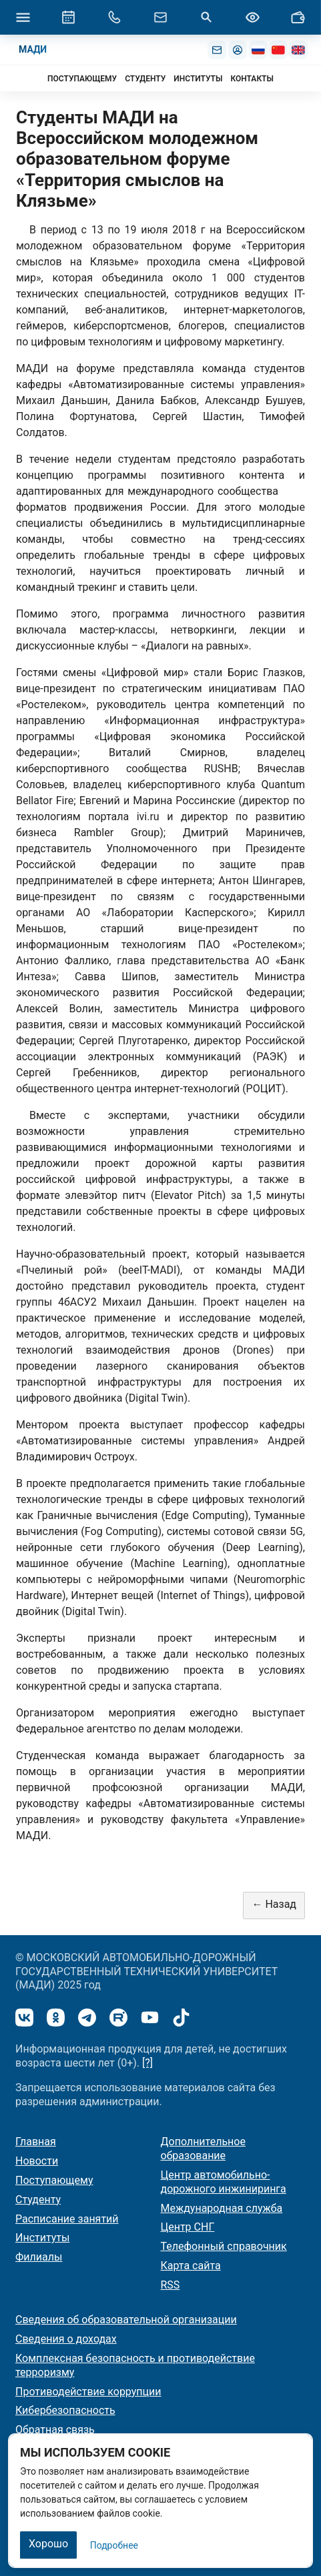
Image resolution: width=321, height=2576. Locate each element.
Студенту (38, 2199)
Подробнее (114, 2545)
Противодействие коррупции (88, 2391)
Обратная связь (55, 2429)
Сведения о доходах (66, 2339)
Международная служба (222, 2208)
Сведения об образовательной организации (126, 2319)
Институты (42, 2237)
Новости (36, 2161)
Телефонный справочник (224, 2246)
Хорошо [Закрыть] (48, 2543)
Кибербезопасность (65, 2410)
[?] (147, 2063)
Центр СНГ (188, 2227)
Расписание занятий (67, 2219)
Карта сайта (191, 2265)
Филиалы (38, 2257)
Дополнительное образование (203, 2148)
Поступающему (54, 2180)
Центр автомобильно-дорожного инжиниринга (223, 2182)
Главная (35, 2141)
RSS (170, 2285)
